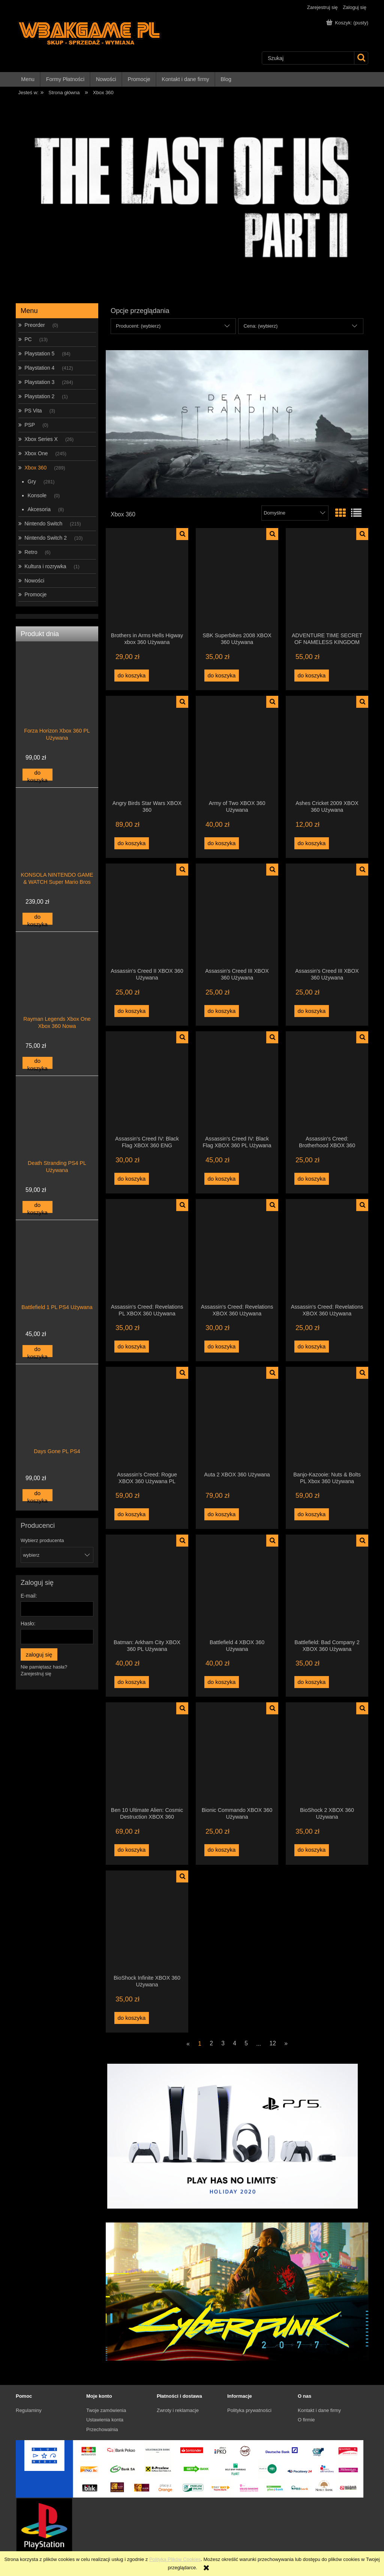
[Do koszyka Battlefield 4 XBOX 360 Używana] (221, 1682)
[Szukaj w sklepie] (308, 58)
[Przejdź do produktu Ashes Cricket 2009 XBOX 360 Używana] (327, 747)
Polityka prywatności (249, 2410)
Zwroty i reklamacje (178, 2410)
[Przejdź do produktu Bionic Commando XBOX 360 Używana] (237, 1754)
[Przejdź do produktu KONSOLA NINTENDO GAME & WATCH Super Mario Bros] (57, 845)
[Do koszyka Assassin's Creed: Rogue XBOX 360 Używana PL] (131, 1514)
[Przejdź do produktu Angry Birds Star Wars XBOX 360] (147, 747)
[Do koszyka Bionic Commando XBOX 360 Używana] (221, 1850)
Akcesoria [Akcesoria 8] (39, 509)
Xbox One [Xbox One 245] (36, 453)
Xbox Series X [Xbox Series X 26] (41, 439)
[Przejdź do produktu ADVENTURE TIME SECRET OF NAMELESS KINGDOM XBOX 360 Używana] (327, 580)
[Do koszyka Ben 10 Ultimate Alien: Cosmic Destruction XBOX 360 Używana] (131, 1850)
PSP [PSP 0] (29, 425)
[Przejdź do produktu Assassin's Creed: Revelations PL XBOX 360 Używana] (147, 1251)
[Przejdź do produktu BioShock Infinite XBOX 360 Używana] (147, 1922)
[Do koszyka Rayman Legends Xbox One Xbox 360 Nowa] (37, 1063)
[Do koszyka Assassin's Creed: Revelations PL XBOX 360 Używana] (131, 1347)
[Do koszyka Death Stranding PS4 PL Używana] (37, 1207)
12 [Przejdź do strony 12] (272, 2043)
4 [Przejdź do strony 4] (234, 2043)
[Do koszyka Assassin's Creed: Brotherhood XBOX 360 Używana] (311, 1179)
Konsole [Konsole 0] (37, 495)
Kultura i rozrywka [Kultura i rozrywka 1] (45, 566)
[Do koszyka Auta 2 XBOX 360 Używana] (221, 1514)
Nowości (34, 581)
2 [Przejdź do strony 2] (211, 2043)
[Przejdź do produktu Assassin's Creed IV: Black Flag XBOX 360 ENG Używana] (147, 1083)
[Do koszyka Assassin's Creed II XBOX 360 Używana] (131, 1011)
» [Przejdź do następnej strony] (286, 2043)
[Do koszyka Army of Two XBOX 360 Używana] (221, 843)
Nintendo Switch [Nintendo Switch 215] (43, 524)
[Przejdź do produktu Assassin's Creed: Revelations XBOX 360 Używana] (237, 1251)
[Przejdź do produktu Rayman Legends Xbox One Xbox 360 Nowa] (57, 989)
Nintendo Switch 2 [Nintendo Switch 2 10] (45, 538)
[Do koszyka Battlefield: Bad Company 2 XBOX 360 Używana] (311, 1682)
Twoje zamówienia (106, 2410)
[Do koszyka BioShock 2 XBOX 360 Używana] (311, 1850)
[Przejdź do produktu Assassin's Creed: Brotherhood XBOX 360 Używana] (327, 1083)
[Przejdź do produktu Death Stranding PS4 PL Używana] (57, 1133)
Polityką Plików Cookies (175, 2559)
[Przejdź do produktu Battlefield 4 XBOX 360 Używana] (237, 1586)
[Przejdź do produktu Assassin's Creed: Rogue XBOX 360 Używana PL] (147, 1419)
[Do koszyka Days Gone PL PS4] (37, 1495)
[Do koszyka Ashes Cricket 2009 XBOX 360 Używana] (311, 843)
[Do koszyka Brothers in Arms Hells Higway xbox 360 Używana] (131, 676)
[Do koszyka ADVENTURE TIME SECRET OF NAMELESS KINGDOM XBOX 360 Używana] (311, 676)
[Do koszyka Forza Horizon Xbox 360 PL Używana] (37, 775)
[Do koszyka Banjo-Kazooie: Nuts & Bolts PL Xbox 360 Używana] (311, 1514)
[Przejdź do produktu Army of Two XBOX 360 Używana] (237, 747)
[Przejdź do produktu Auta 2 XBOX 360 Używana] (237, 1419)
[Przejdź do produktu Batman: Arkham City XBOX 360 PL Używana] (147, 1586)
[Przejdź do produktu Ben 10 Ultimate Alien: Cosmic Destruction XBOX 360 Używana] (147, 1754)
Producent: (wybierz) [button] (138, 326)
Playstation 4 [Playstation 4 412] (39, 368)
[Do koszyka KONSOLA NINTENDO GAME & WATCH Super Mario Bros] (37, 919)
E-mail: (29, 1596)
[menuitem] (28, 79)
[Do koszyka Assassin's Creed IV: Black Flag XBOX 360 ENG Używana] (131, 1179)
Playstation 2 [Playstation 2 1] (39, 396)
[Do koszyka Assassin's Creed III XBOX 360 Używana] (221, 1011)
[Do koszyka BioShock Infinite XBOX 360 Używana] (131, 2018)
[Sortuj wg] (294, 513)
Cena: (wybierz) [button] (260, 326)
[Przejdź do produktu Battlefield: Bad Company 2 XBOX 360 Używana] (327, 1586)
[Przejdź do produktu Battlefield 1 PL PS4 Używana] (57, 1277)
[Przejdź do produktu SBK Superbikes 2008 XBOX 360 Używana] (237, 580)
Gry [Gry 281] (32, 481)
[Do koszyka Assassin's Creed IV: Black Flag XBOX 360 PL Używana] (221, 1179)
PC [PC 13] (28, 339)
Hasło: (28, 1624)
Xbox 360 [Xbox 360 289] (35, 468)
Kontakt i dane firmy (319, 2410)
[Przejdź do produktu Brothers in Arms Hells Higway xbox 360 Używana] (147, 580)
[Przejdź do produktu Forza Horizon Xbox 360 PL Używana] (57, 701)
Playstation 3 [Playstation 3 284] (39, 382)
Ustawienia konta (104, 2420)
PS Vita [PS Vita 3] (33, 411)
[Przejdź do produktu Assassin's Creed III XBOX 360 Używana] (237, 915)
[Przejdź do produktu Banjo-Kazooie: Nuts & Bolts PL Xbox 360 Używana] (327, 1419)
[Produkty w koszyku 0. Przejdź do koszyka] (348, 23)
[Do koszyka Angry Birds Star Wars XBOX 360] (131, 843)
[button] (182, 534)
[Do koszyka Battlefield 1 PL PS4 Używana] (37, 1351)
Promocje (35, 594)
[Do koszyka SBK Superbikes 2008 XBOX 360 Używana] (221, 676)
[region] (192, 197)
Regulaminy (29, 2410)
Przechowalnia (102, 2429)
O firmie (306, 2420)
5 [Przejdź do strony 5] (246, 2043)
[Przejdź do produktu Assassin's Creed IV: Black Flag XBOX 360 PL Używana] (237, 1083)
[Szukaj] (361, 58)
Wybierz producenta (42, 1540)
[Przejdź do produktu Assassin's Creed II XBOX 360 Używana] (147, 915)
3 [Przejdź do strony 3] (223, 2043)
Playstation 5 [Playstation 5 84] (39, 354)
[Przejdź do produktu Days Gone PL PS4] (57, 1421)
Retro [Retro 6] (30, 552)
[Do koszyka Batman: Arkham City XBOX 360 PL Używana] (131, 1682)
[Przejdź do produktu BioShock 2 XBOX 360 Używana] (327, 1754)
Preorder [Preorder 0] (34, 325)
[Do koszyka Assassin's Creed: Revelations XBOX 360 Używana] (221, 1347)
